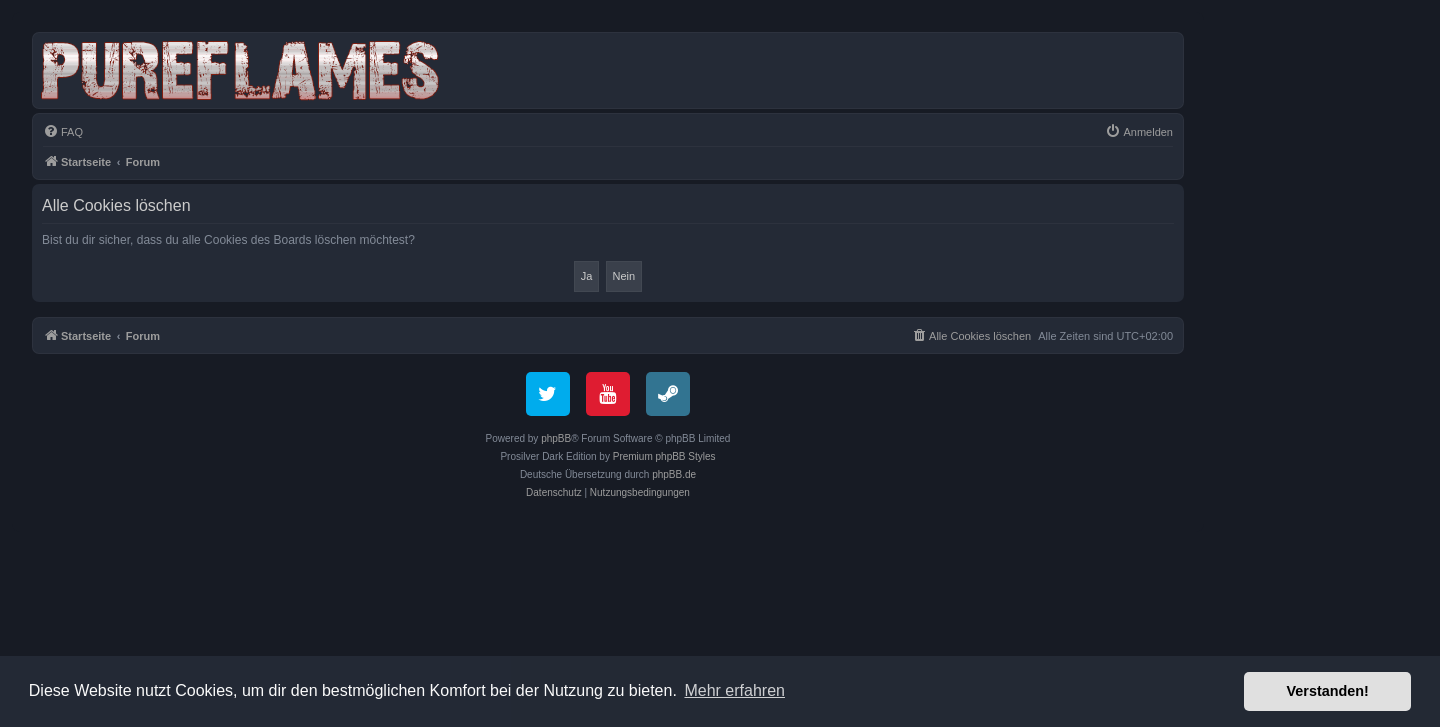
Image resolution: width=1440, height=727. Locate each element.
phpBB (556, 438)
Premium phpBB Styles (664, 456)
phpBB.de (674, 474)
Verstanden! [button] (1328, 691)
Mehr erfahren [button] (734, 690)
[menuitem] (63, 132)
